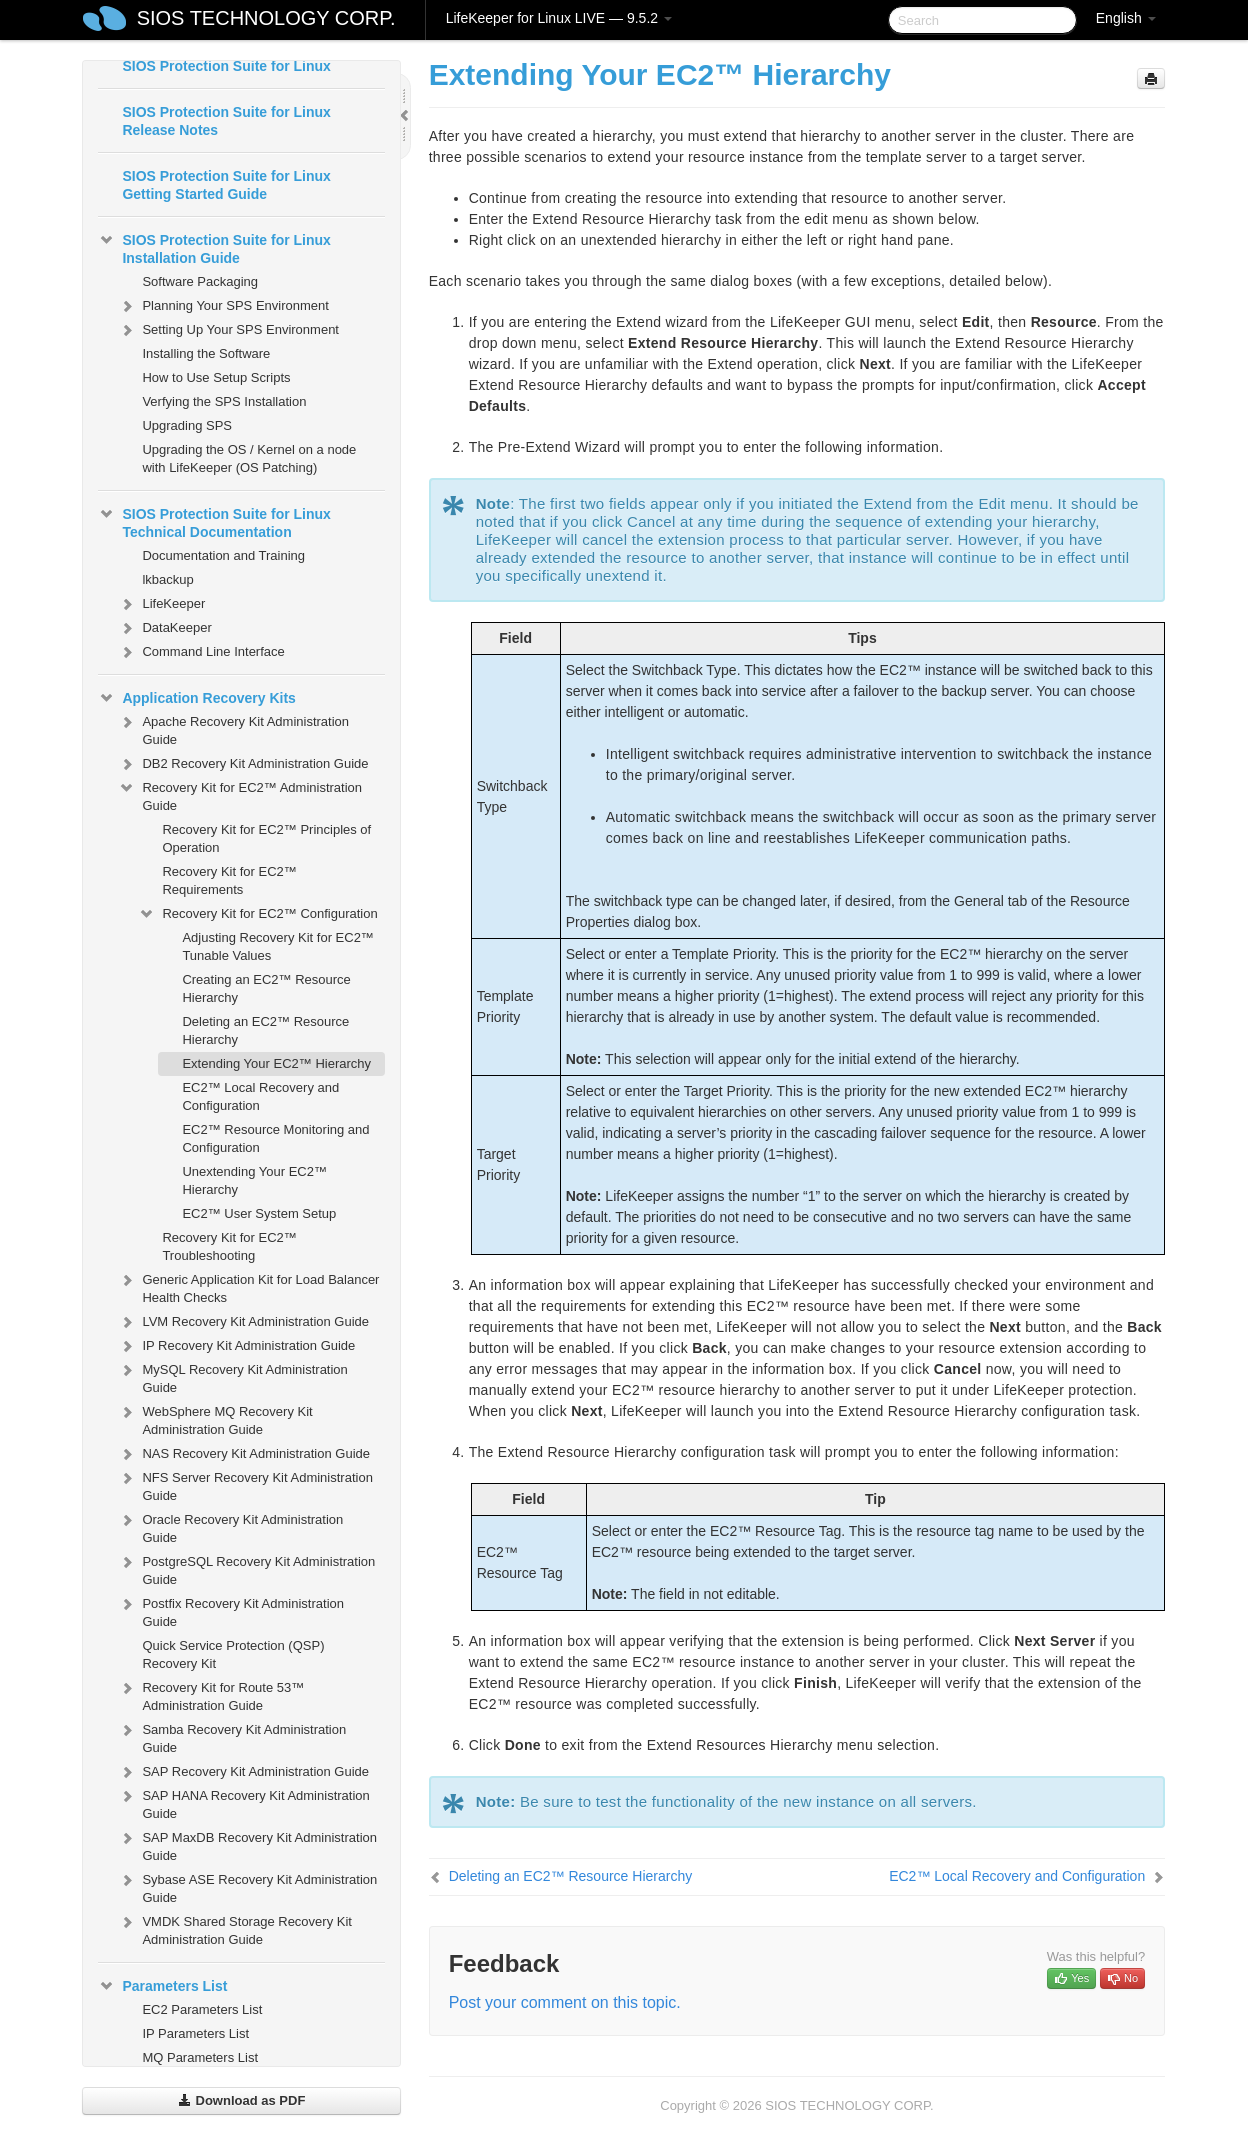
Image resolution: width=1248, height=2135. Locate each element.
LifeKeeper (161, 604)
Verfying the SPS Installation (224, 401)
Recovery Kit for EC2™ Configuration (257, 914)
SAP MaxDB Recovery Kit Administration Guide (247, 1844)
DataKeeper (164, 628)
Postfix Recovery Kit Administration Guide (231, 1610)
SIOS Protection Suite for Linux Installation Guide (214, 247)
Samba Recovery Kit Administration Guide (232, 1736)
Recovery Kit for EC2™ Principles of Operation (266, 838)
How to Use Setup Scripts (216, 377)
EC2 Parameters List (202, 2009)
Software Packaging (200, 281)
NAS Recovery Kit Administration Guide (244, 1454)
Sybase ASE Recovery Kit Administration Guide (247, 1886)
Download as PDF (241, 2100)
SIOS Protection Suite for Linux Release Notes (226, 121)
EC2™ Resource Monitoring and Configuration (275, 1138)
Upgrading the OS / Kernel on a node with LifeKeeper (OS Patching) (249, 458)
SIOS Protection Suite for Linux (226, 66)
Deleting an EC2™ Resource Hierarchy (265, 1030)
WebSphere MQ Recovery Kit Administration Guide (215, 1418)
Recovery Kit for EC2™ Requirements (229, 880)
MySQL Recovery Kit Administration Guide (232, 1376)
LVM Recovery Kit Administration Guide (243, 1322)
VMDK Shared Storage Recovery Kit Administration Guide (235, 1928)
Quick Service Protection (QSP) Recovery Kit (233, 1654)
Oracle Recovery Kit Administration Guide (230, 1526)
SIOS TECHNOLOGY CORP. (266, 18)
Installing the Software (206, 353)
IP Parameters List (195, 2033)
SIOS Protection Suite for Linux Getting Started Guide (226, 185)
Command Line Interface (201, 652)
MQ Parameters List (200, 2057)
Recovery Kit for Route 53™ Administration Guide (211, 1694)
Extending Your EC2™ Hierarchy (276, 1063)
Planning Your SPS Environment (223, 306)
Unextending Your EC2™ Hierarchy (254, 1180)
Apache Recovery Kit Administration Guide (233, 728)
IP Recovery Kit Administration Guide (236, 1346)
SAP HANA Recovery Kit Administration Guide (243, 1802)
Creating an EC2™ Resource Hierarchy (266, 988)
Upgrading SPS (187, 425)
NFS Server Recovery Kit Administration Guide (245, 1484)
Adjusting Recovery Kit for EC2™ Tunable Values (277, 946)
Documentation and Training (223, 555)
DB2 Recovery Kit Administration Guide (243, 764)
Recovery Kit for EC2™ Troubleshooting (229, 1246)
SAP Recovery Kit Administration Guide (243, 1772)
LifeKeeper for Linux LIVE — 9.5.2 (559, 18)
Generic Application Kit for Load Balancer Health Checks (248, 1286)
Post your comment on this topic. (565, 2002)
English (1126, 18)
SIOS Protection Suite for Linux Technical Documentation (214, 521)
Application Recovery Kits (197, 698)
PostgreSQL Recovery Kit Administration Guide (246, 1568)
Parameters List (162, 1986)
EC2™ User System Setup (259, 1213)
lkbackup (167, 579)
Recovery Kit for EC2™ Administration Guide (240, 794)
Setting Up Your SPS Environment (228, 330)
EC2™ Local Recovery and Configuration (260, 1096)
